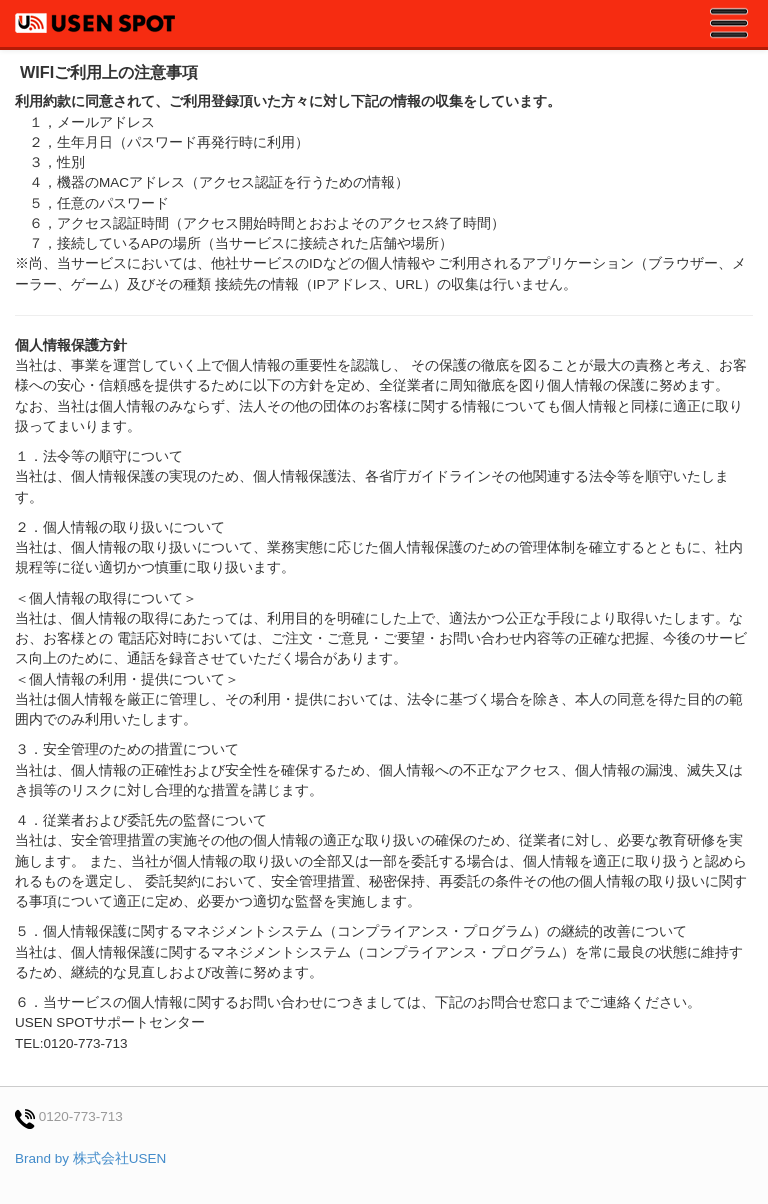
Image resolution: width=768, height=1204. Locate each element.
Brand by (90, 1158)
